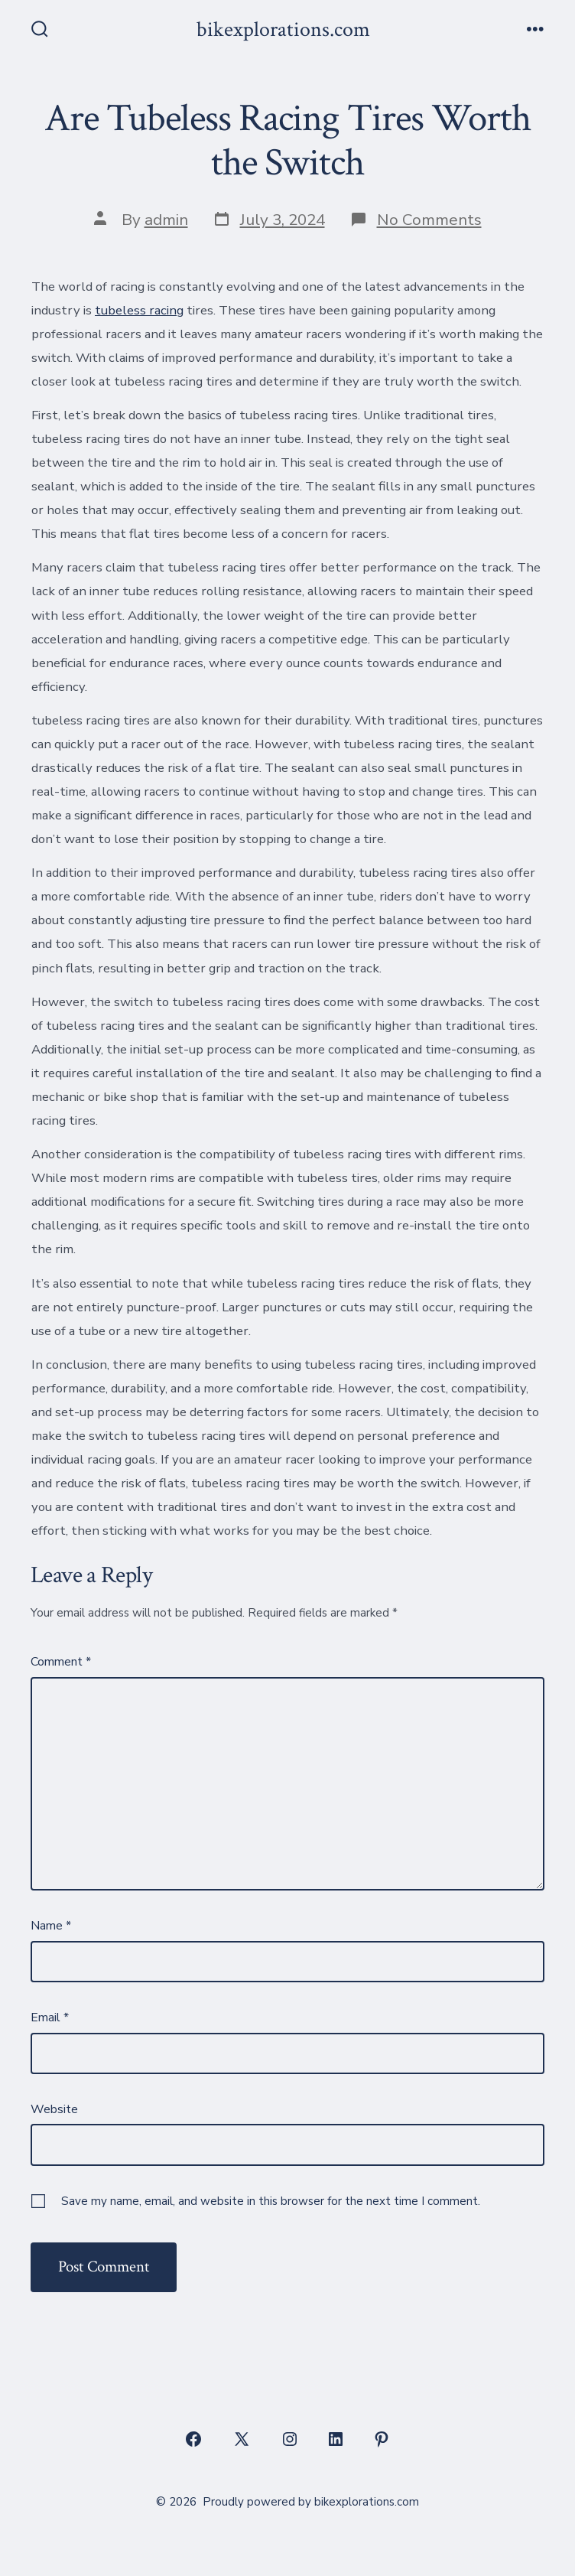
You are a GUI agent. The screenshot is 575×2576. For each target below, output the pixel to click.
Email (50, 2017)
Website (54, 2109)
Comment (61, 1661)
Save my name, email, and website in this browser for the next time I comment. (270, 2201)
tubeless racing (139, 310)
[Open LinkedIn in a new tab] (335, 2439)
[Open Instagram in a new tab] (289, 2439)
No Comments (429, 219)
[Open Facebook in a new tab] (193, 2439)
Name (51, 1925)
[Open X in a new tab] (241, 2439)
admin (166, 219)
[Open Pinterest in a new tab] (381, 2439)
